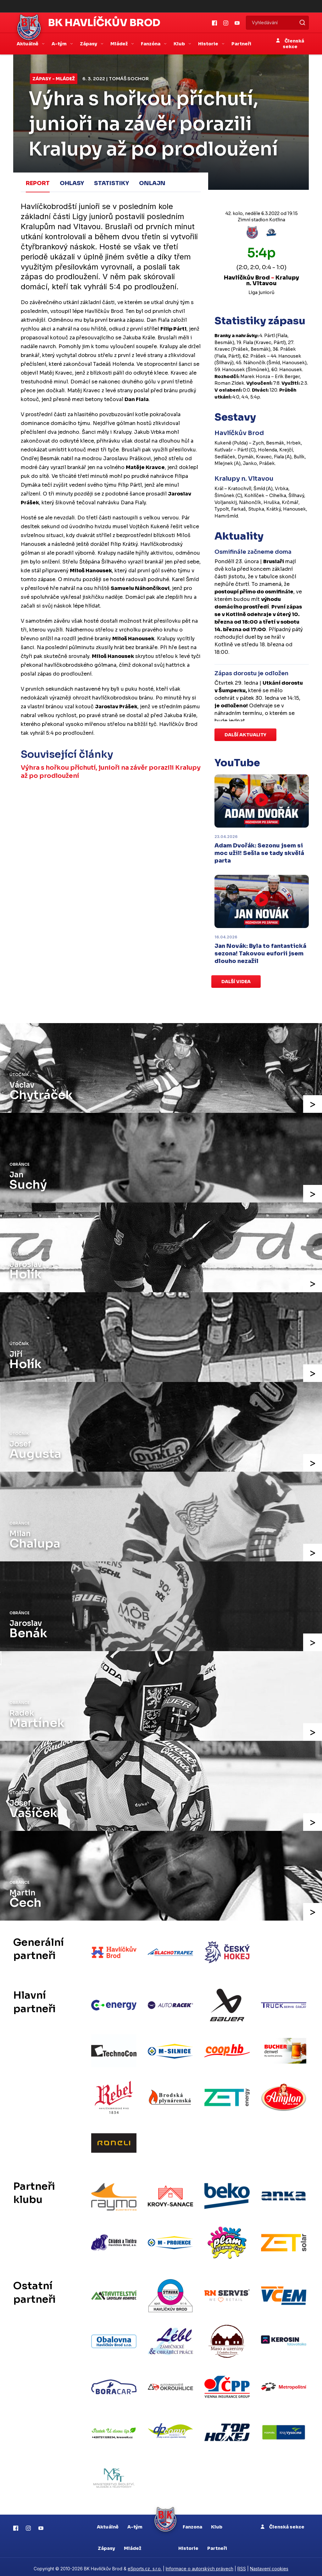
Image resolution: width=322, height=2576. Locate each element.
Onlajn (152, 182)
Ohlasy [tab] (72, 182)
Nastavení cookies (269, 2565)
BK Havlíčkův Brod (104, 22)
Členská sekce (290, 43)
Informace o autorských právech (199, 2565)
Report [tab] (38, 182)
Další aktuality (245, 735)
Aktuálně (108, 2523)
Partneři (241, 44)
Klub (216, 2523)
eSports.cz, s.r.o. (145, 2565)
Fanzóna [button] (151, 44)
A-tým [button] (60, 44)
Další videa (236, 981)
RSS (241, 2565)
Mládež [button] (119, 44)
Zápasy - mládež (53, 79)
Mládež (132, 2545)
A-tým (134, 2523)
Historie (188, 2545)
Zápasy (106, 2545)
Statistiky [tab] (111, 182)
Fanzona (192, 2523)
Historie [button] (208, 44)
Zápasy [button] (89, 44)
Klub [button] (180, 44)
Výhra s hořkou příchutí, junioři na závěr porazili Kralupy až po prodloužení (97, 771)
